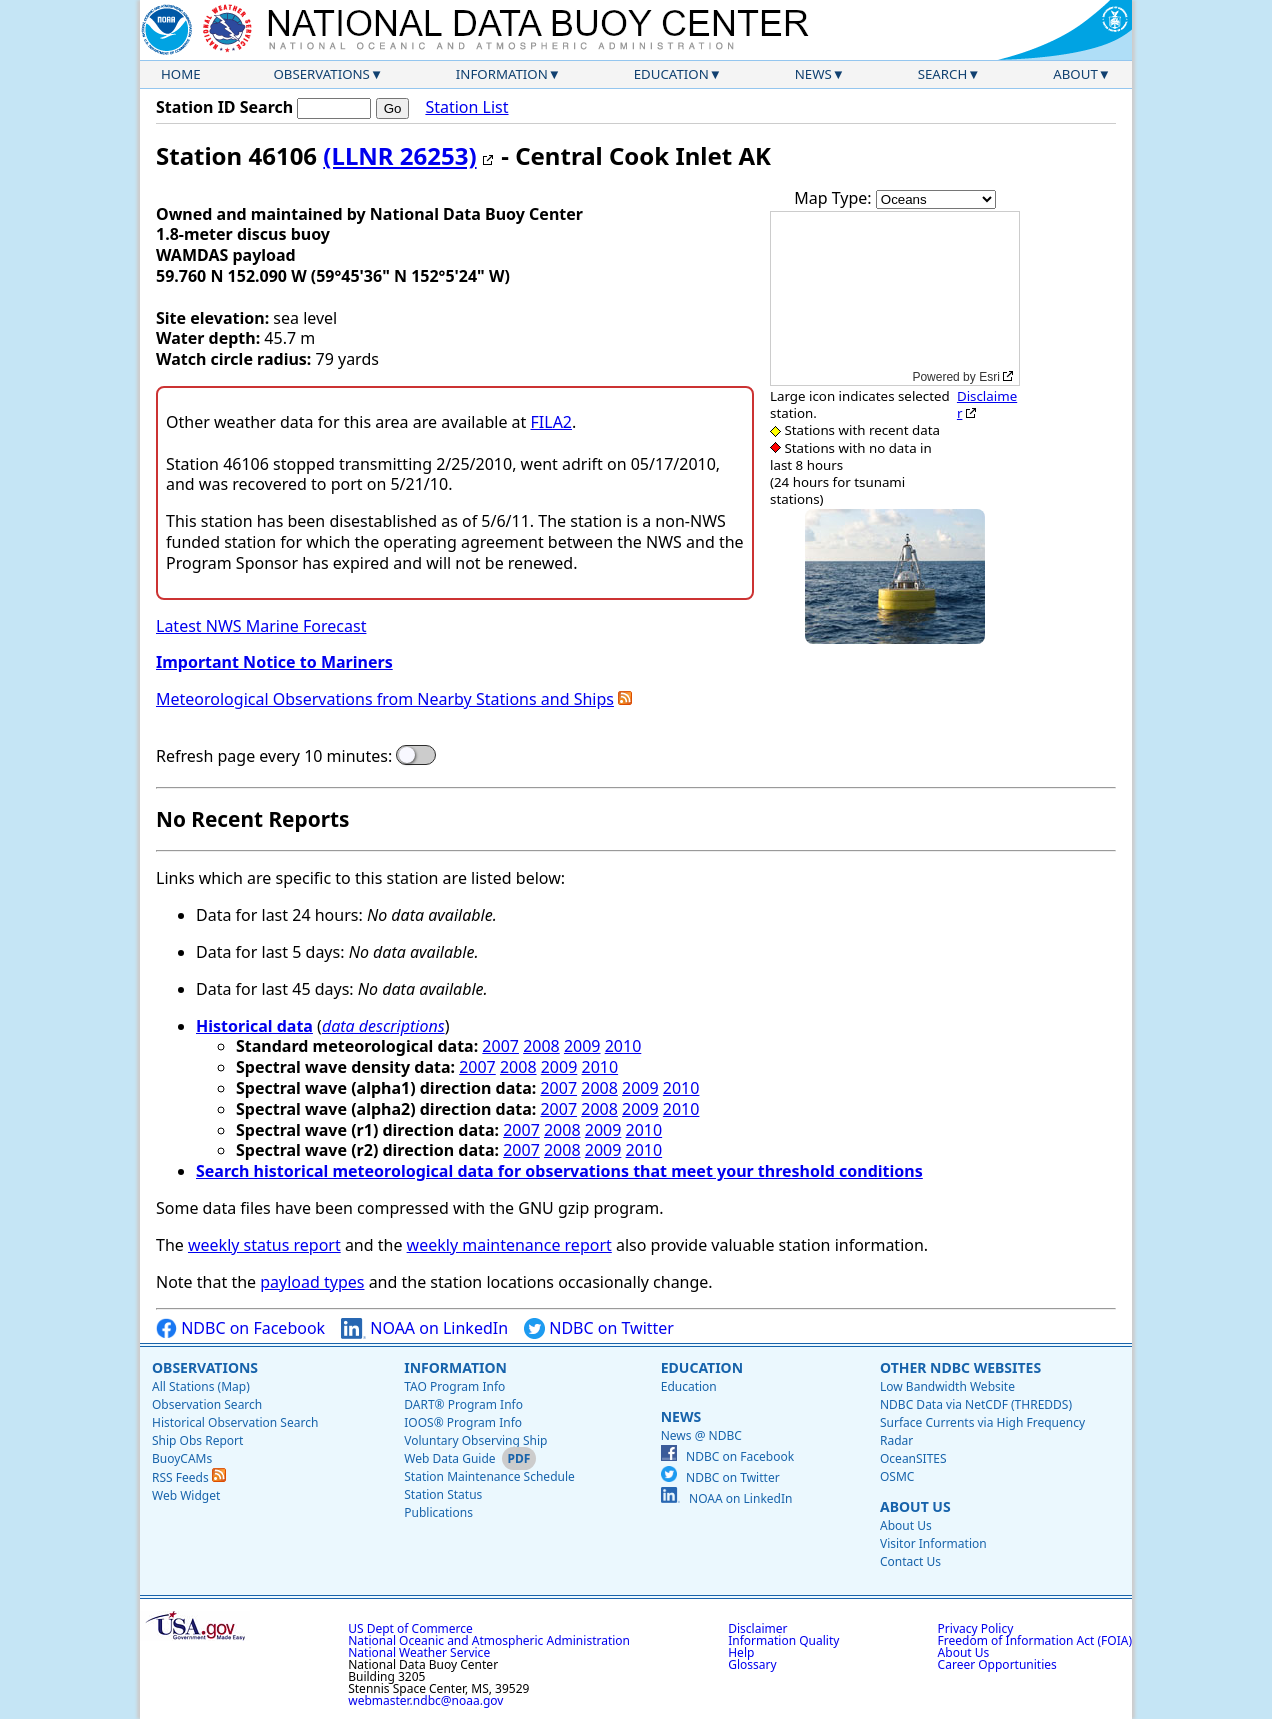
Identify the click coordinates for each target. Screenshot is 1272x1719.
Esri (989, 377)
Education (671, 74)
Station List (466, 107)
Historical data (254, 1026)
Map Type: (835, 198)
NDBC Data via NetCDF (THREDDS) (976, 1404)
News (813, 74)
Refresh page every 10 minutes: (274, 756)
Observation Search (207, 1404)
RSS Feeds (189, 1477)
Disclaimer (987, 404)
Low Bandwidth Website (947, 1386)
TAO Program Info (454, 1386)
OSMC (897, 1476)
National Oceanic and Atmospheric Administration (489, 1640)
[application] (895, 298)
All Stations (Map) (201, 1386)
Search (943, 74)
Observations (321, 74)
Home (181, 74)
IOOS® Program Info (463, 1422)
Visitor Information (933, 1543)
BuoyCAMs (182, 1458)
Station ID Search (224, 107)
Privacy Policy (976, 1628)
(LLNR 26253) (399, 155)
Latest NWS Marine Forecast (261, 626)
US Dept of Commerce (410, 1628)
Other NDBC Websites (960, 1367)
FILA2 (552, 422)
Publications (438, 1512)
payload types (312, 1282)
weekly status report (264, 1245)
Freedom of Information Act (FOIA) (1035, 1640)
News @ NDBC (701, 1435)
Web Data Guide (449, 1458)
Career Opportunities (997, 1664)
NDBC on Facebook (240, 1328)
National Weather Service (419, 1652)
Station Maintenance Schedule (489, 1476)
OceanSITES (913, 1458)
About (1075, 74)
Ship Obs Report (197, 1440)
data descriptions (383, 1026)
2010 (623, 1046)
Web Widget (186, 1495)
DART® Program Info (463, 1404)
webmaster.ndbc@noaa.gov (425, 1700)
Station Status (443, 1494)
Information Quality (783, 1640)
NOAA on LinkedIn (424, 1328)
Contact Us (910, 1561)
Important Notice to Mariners (274, 662)
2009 (582, 1046)
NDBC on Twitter (599, 1328)
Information (502, 74)
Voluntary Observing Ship (475, 1440)
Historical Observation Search (235, 1422)
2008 (541, 1046)
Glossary (752, 1664)
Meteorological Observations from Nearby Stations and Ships (385, 699)
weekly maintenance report (509, 1245)
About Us (915, 1506)
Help (741, 1652)
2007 (500, 1046)
